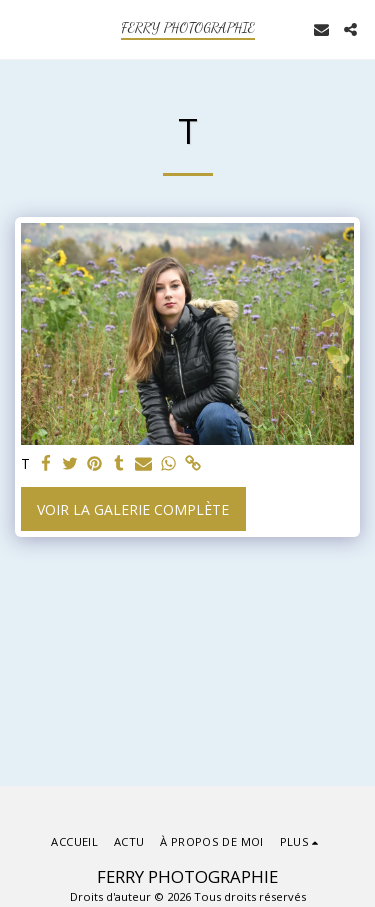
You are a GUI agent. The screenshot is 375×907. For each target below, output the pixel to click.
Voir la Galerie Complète (133, 509)
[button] (22, 28)
